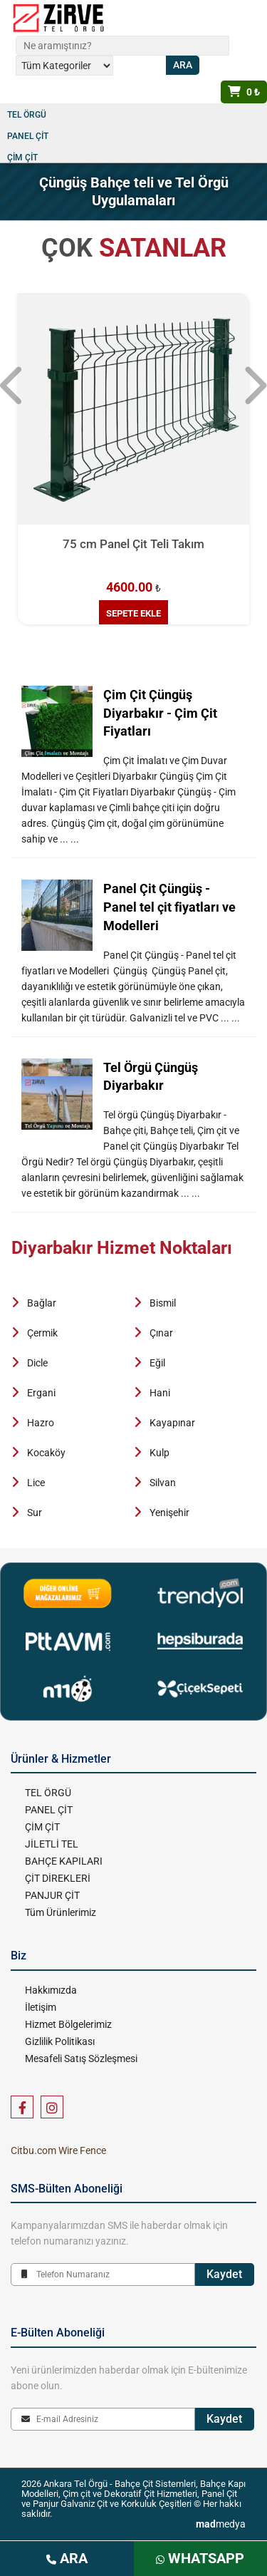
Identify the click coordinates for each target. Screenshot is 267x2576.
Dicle (37, 1363)
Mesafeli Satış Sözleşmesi (81, 2059)
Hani (160, 1392)
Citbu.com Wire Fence (58, 2150)
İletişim (40, 2007)
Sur (34, 1512)
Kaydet (224, 2274)
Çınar (161, 1333)
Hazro (40, 1422)
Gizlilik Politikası (60, 2041)
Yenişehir (169, 1512)
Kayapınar (172, 1422)
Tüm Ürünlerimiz (60, 1912)
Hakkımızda (51, 1990)
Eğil (157, 1363)
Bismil (163, 1303)
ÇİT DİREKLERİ (57, 1878)
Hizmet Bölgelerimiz (68, 2024)
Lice (36, 1482)
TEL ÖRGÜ (26, 115)
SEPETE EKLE (133, 613)
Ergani (41, 1392)
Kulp (159, 1452)
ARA (67, 2558)
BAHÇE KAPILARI (64, 1861)
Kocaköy (46, 1452)
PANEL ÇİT (27, 136)
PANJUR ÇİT (52, 1895)
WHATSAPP (200, 2558)
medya (221, 2524)
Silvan (163, 1482)
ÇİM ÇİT (22, 158)
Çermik (42, 1333)
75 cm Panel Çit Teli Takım (133, 543)
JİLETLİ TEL (51, 1844)
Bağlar (41, 1303)
